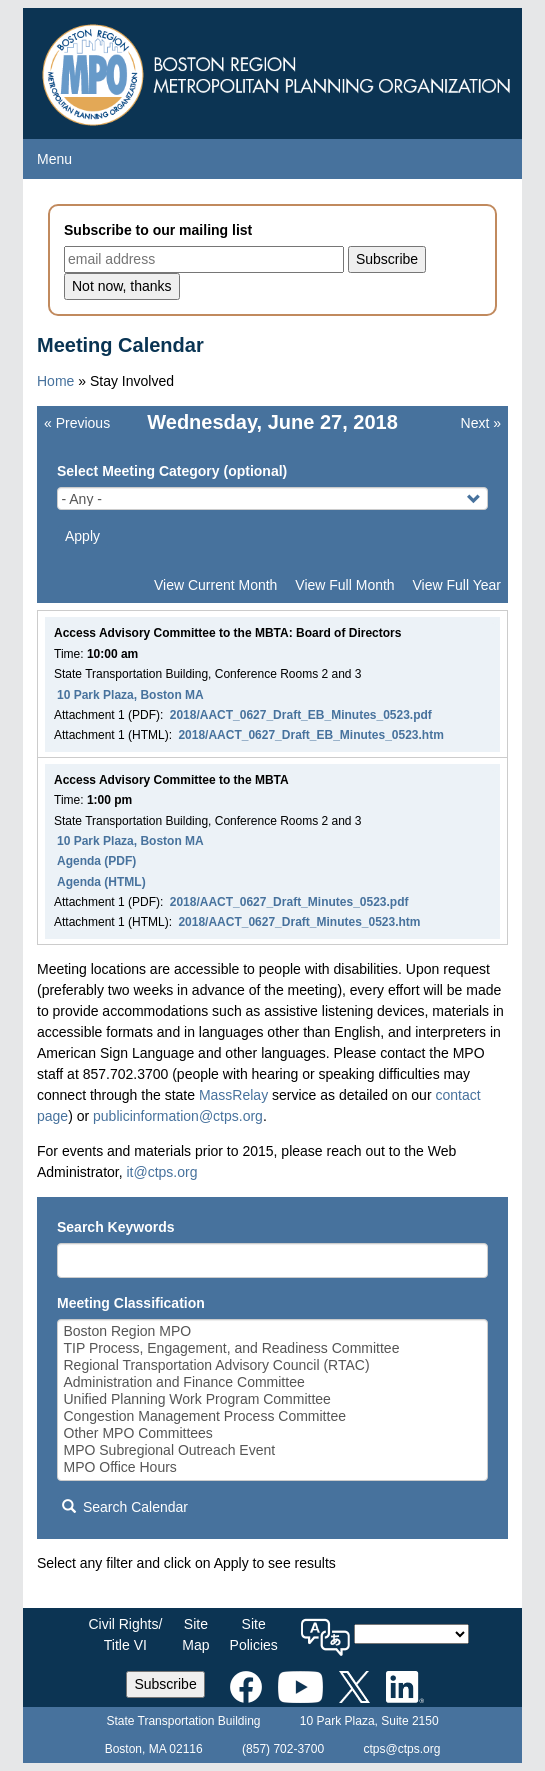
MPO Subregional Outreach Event (273, 1450)
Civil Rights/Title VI (125, 1634)
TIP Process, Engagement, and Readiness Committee (273, 1348)
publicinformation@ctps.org (178, 1116)
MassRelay (233, 1095)
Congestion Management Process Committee (273, 1416)
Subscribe (165, 1684)
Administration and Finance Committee (273, 1382)
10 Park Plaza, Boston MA (130, 695)
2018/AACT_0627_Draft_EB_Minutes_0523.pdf (301, 715)
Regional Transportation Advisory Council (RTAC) (273, 1365)
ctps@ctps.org (401, 1749)
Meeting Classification (131, 1303)
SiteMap (195, 1634)
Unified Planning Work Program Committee (273, 1399)
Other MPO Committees (273, 1433)
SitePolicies (254, 1634)
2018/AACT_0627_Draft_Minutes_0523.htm (299, 922)
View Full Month (344, 585)
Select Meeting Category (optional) (172, 471)
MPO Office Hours (273, 1467)
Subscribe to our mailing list (158, 230)
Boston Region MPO (273, 1331)
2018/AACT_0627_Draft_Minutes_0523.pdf (289, 902)
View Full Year (457, 585)
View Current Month (215, 585)
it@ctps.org (161, 1172)
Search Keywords (116, 1227)
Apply (82, 536)
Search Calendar (125, 1507)
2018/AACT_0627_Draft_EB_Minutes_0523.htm (310, 735)
